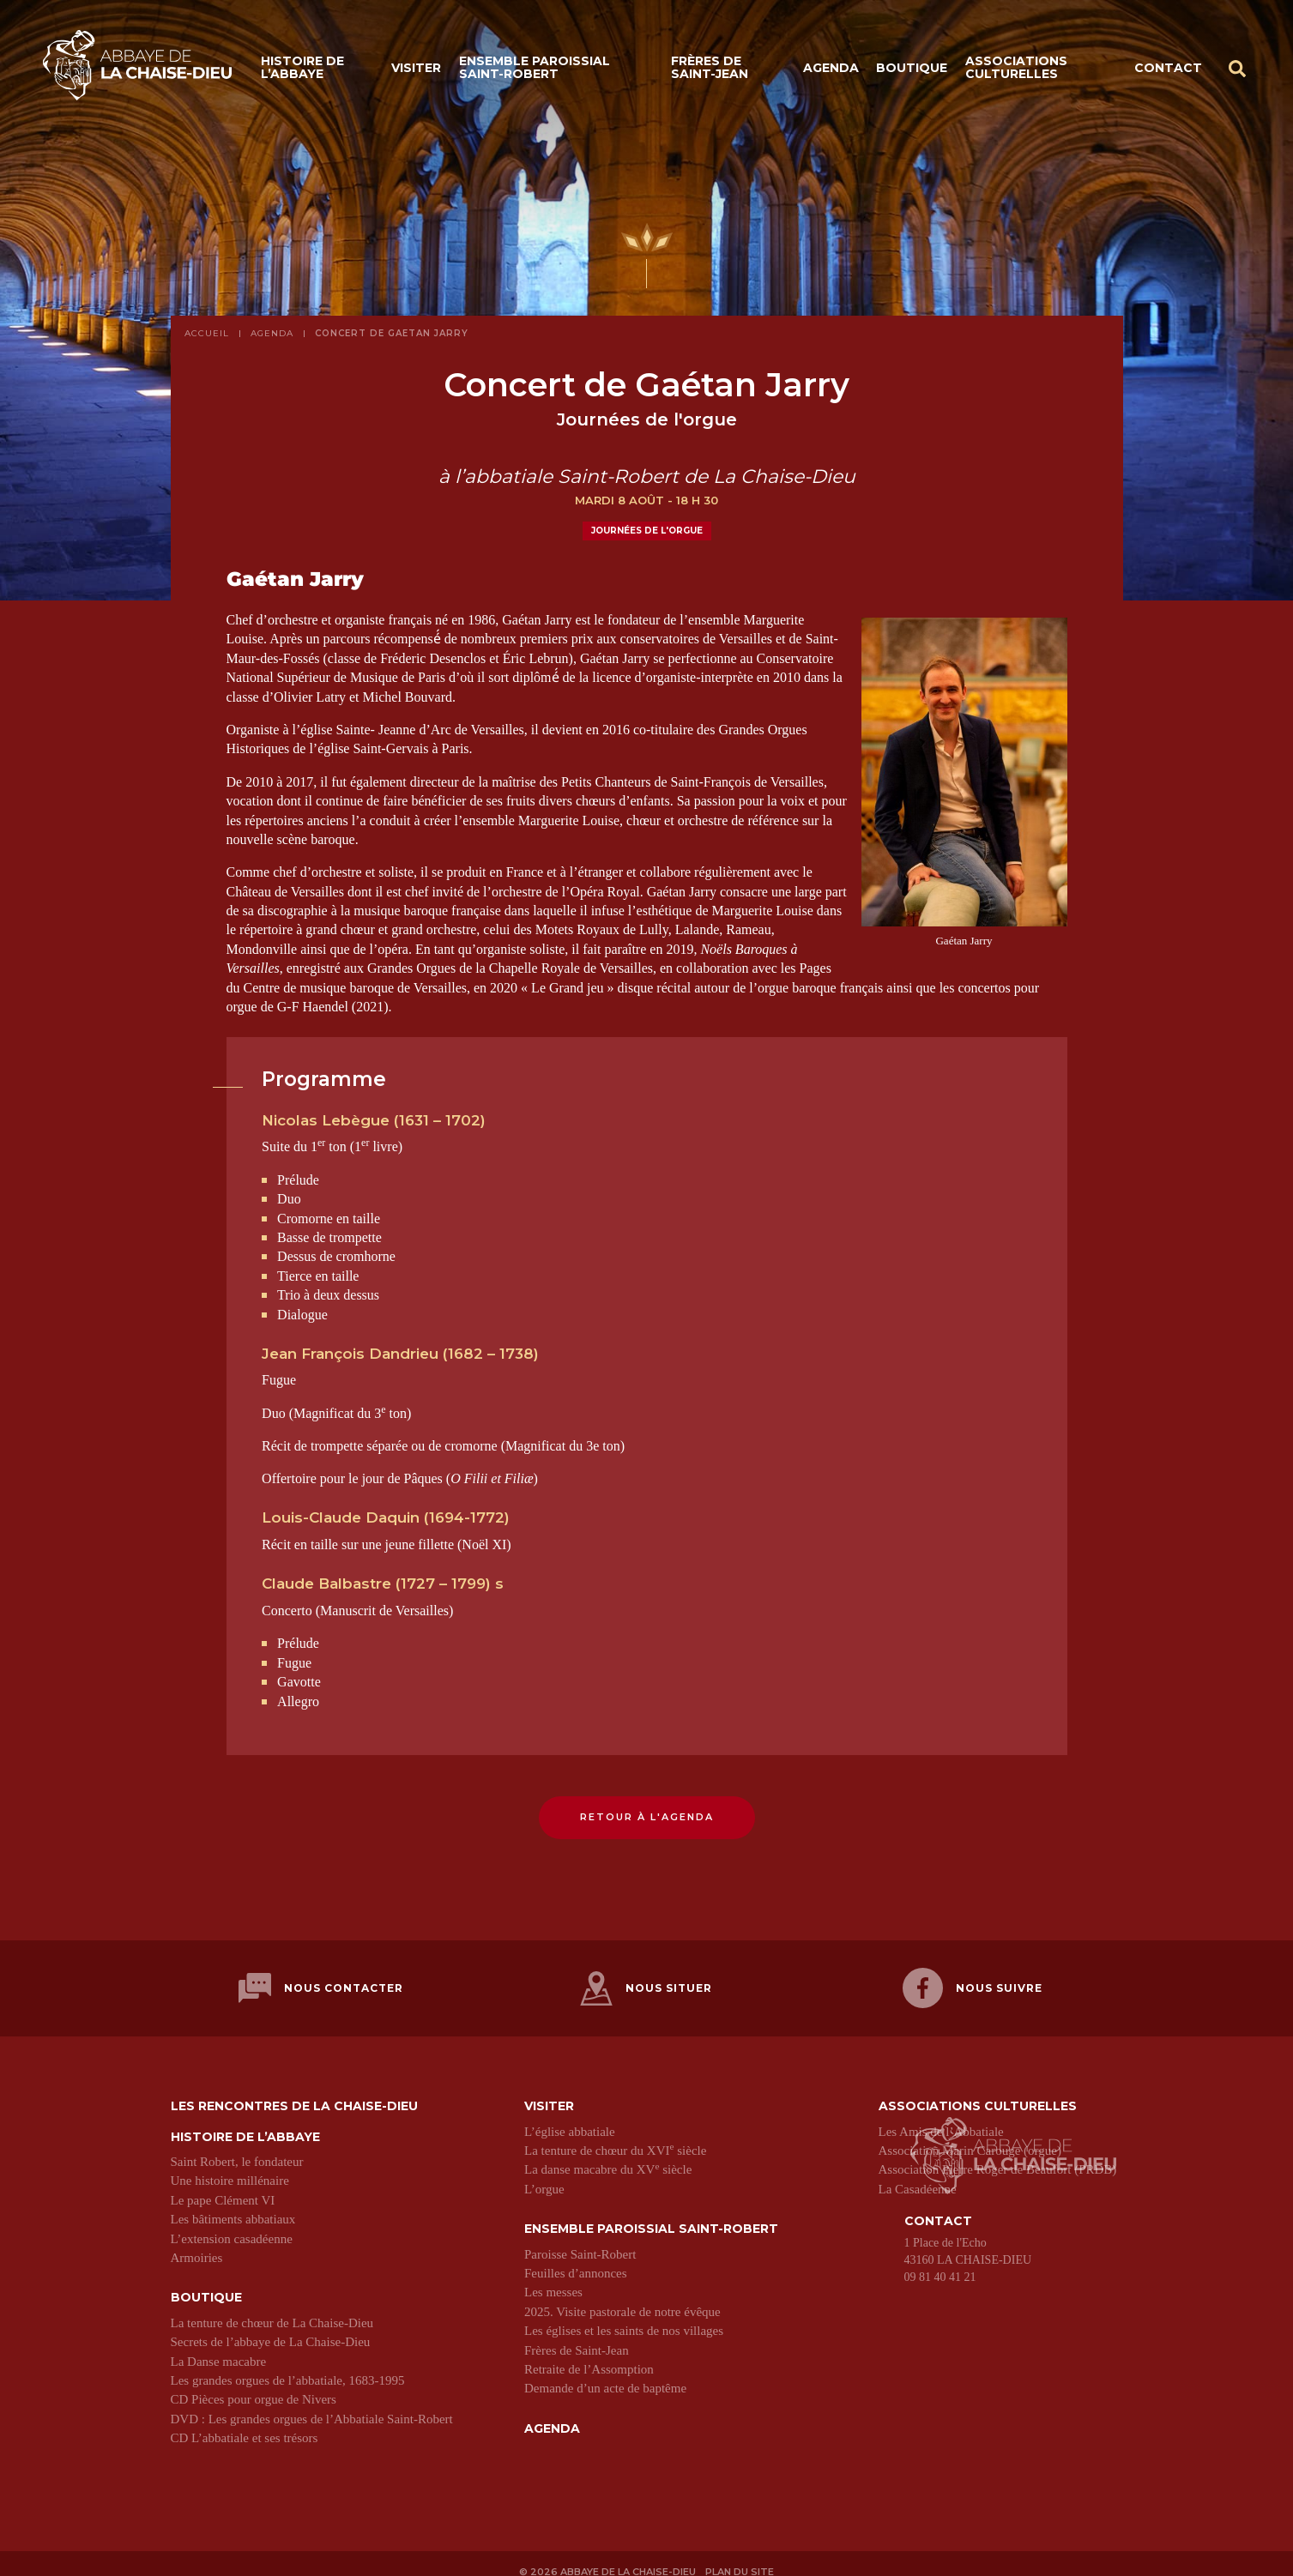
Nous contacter (321, 1982)
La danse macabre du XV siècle (608, 2156)
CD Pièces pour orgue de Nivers (253, 2386)
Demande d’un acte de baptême (605, 2375)
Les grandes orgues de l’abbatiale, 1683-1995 (288, 2367)
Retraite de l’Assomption (589, 2355)
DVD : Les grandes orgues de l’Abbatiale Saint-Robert (312, 2405)
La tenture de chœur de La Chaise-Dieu (272, 2309)
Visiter (416, 70)
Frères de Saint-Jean (709, 71)
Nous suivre (972, 1982)
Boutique (911, 70)
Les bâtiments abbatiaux (233, 2206)
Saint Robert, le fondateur (237, 2148)
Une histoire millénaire (230, 2168)
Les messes (553, 2279)
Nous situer (646, 1982)
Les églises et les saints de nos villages (623, 2318)
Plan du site (743, 2556)
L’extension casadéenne (232, 2225)
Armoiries (197, 2244)
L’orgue (544, 2175)
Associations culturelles (1016, 71)
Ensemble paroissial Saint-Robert (534, 71)
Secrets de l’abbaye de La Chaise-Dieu (271, 2329)
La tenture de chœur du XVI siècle (615, 2137)
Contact (1168, 70)
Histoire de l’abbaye (302, 71)
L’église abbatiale (569, 2118)
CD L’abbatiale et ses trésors (244, 2424)
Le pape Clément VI (223, 2186)
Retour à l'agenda (647, 1817)
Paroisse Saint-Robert (580, 2240)
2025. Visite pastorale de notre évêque (622, 2298)
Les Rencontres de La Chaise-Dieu (294, 2093)
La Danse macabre (219, 2348)
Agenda (831, 70)
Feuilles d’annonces (575, 2259)
